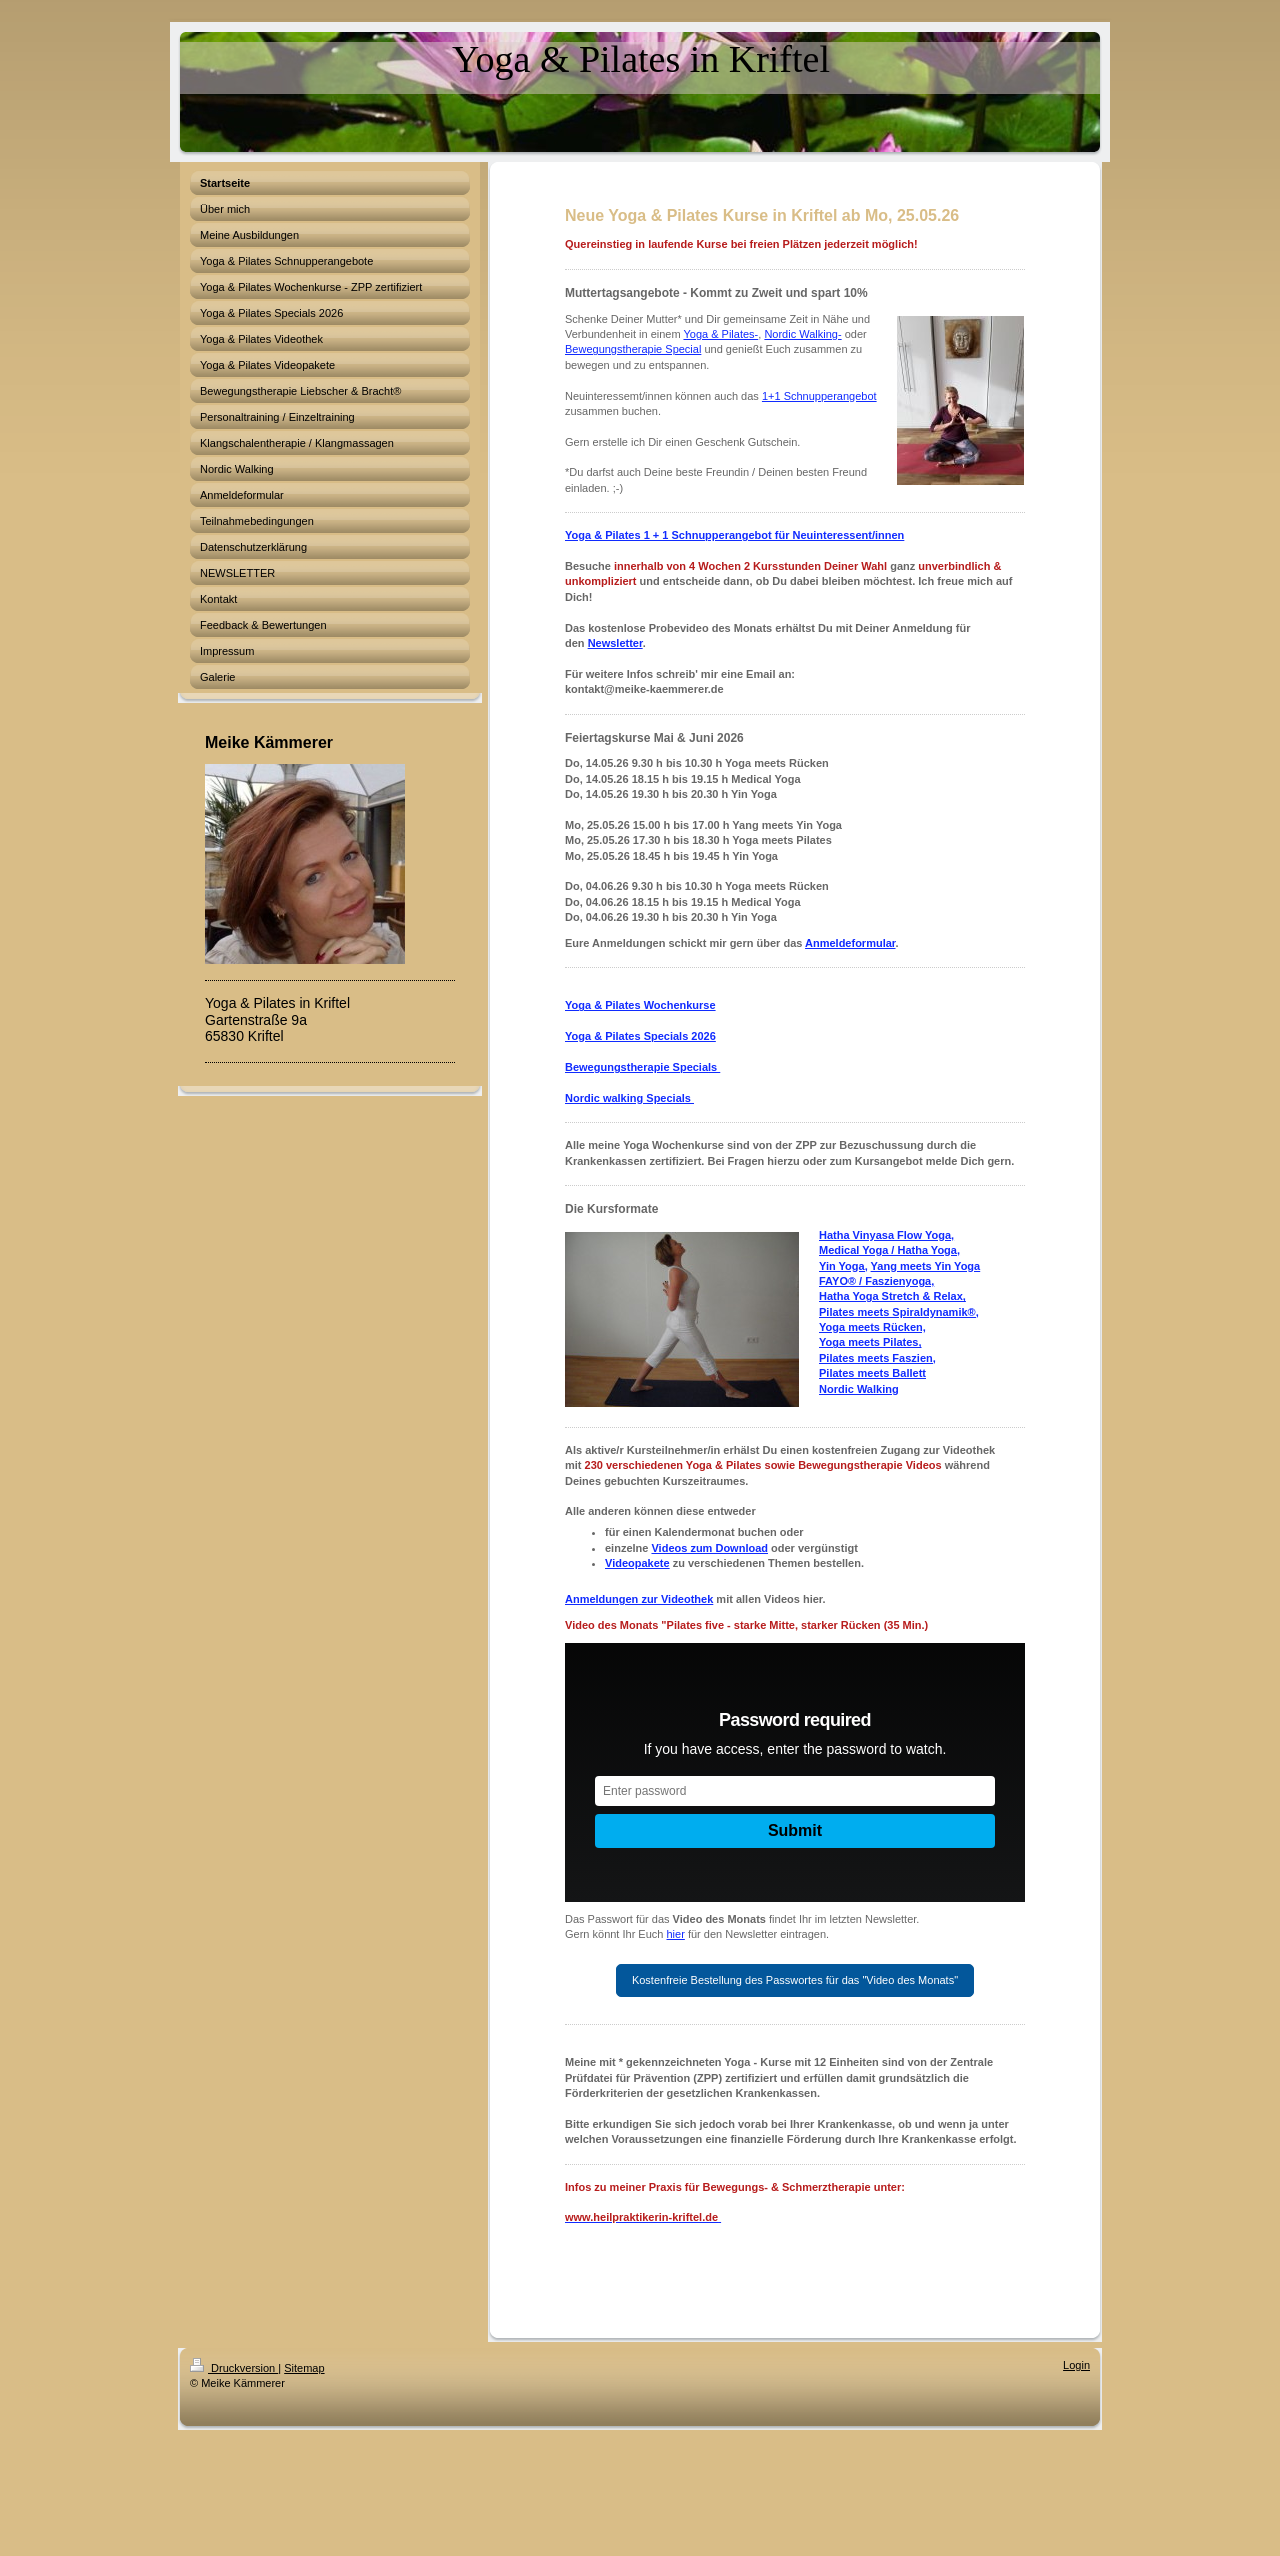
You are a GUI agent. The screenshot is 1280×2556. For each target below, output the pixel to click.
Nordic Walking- (802, 334)
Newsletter (615, 643)
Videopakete (637, 1563)
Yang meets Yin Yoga (926, 1266)
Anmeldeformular (850, 943)
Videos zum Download (709, 1548)
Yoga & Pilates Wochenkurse (640, 1005)
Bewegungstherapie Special (633, 349)
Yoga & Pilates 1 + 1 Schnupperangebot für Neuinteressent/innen (734, 535)
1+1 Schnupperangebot (819, 396)
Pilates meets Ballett (872, 1373)
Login (1076, 2365)
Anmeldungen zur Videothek (639, 1599)
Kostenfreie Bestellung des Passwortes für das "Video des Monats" (795, 1980)
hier (676, 1934)
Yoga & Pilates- (720, 334)
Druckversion (234, 2368)
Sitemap (304, 2368)
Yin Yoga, (843, 1266)
